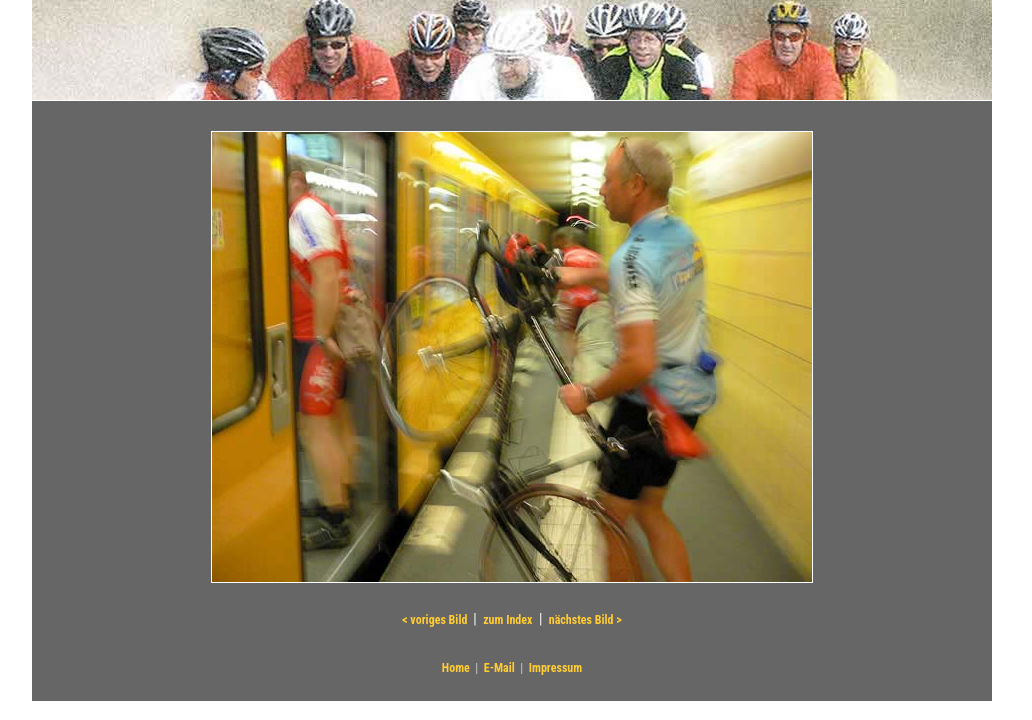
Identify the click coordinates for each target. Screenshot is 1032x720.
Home (456, 668)
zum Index (507, 620)
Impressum (555, 668)
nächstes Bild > (585, 620)
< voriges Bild (436, 620)
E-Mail (499, 668)
